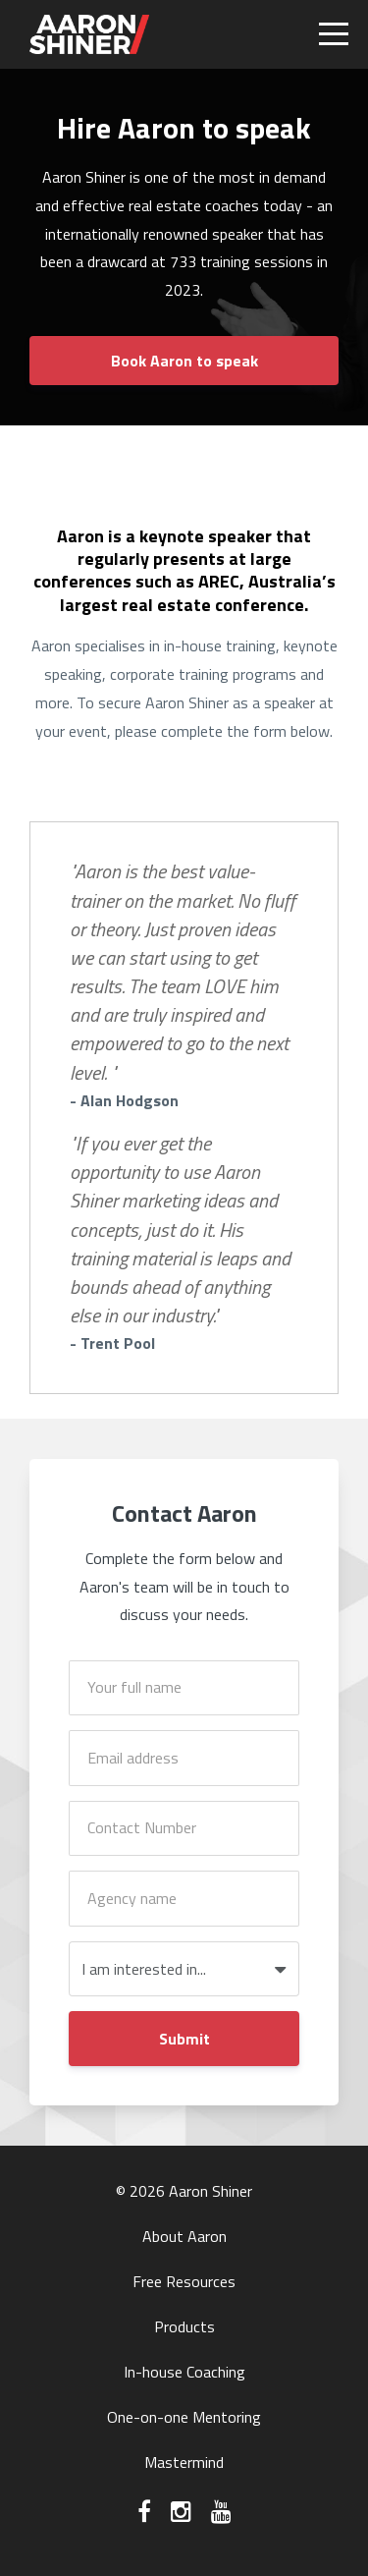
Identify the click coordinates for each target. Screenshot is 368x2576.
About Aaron (184, 2236)
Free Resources (184, 2281)
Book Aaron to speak (184, 360)
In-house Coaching (184, 2371)
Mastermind (184, 2462)
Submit (184, 2038)
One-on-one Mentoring (184, 2417)
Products (184, 2326)
